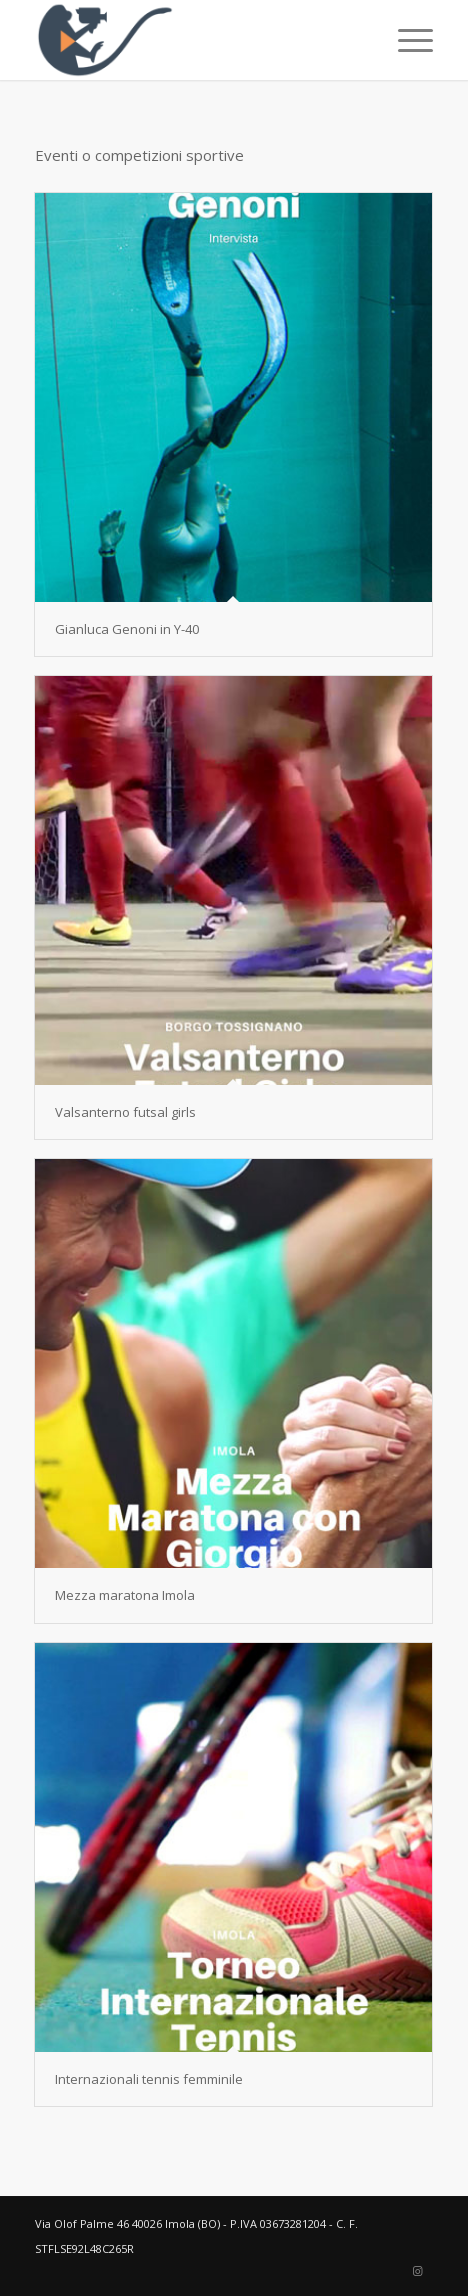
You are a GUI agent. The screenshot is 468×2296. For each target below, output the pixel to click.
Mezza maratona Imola (125, 1595)
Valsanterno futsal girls (125, 1112)
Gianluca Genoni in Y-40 (127, 629)
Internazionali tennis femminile (149, 2079)
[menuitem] (405, 40)
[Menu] (405, 40)
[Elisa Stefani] (194, 40)
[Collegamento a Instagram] (418, 2271)
